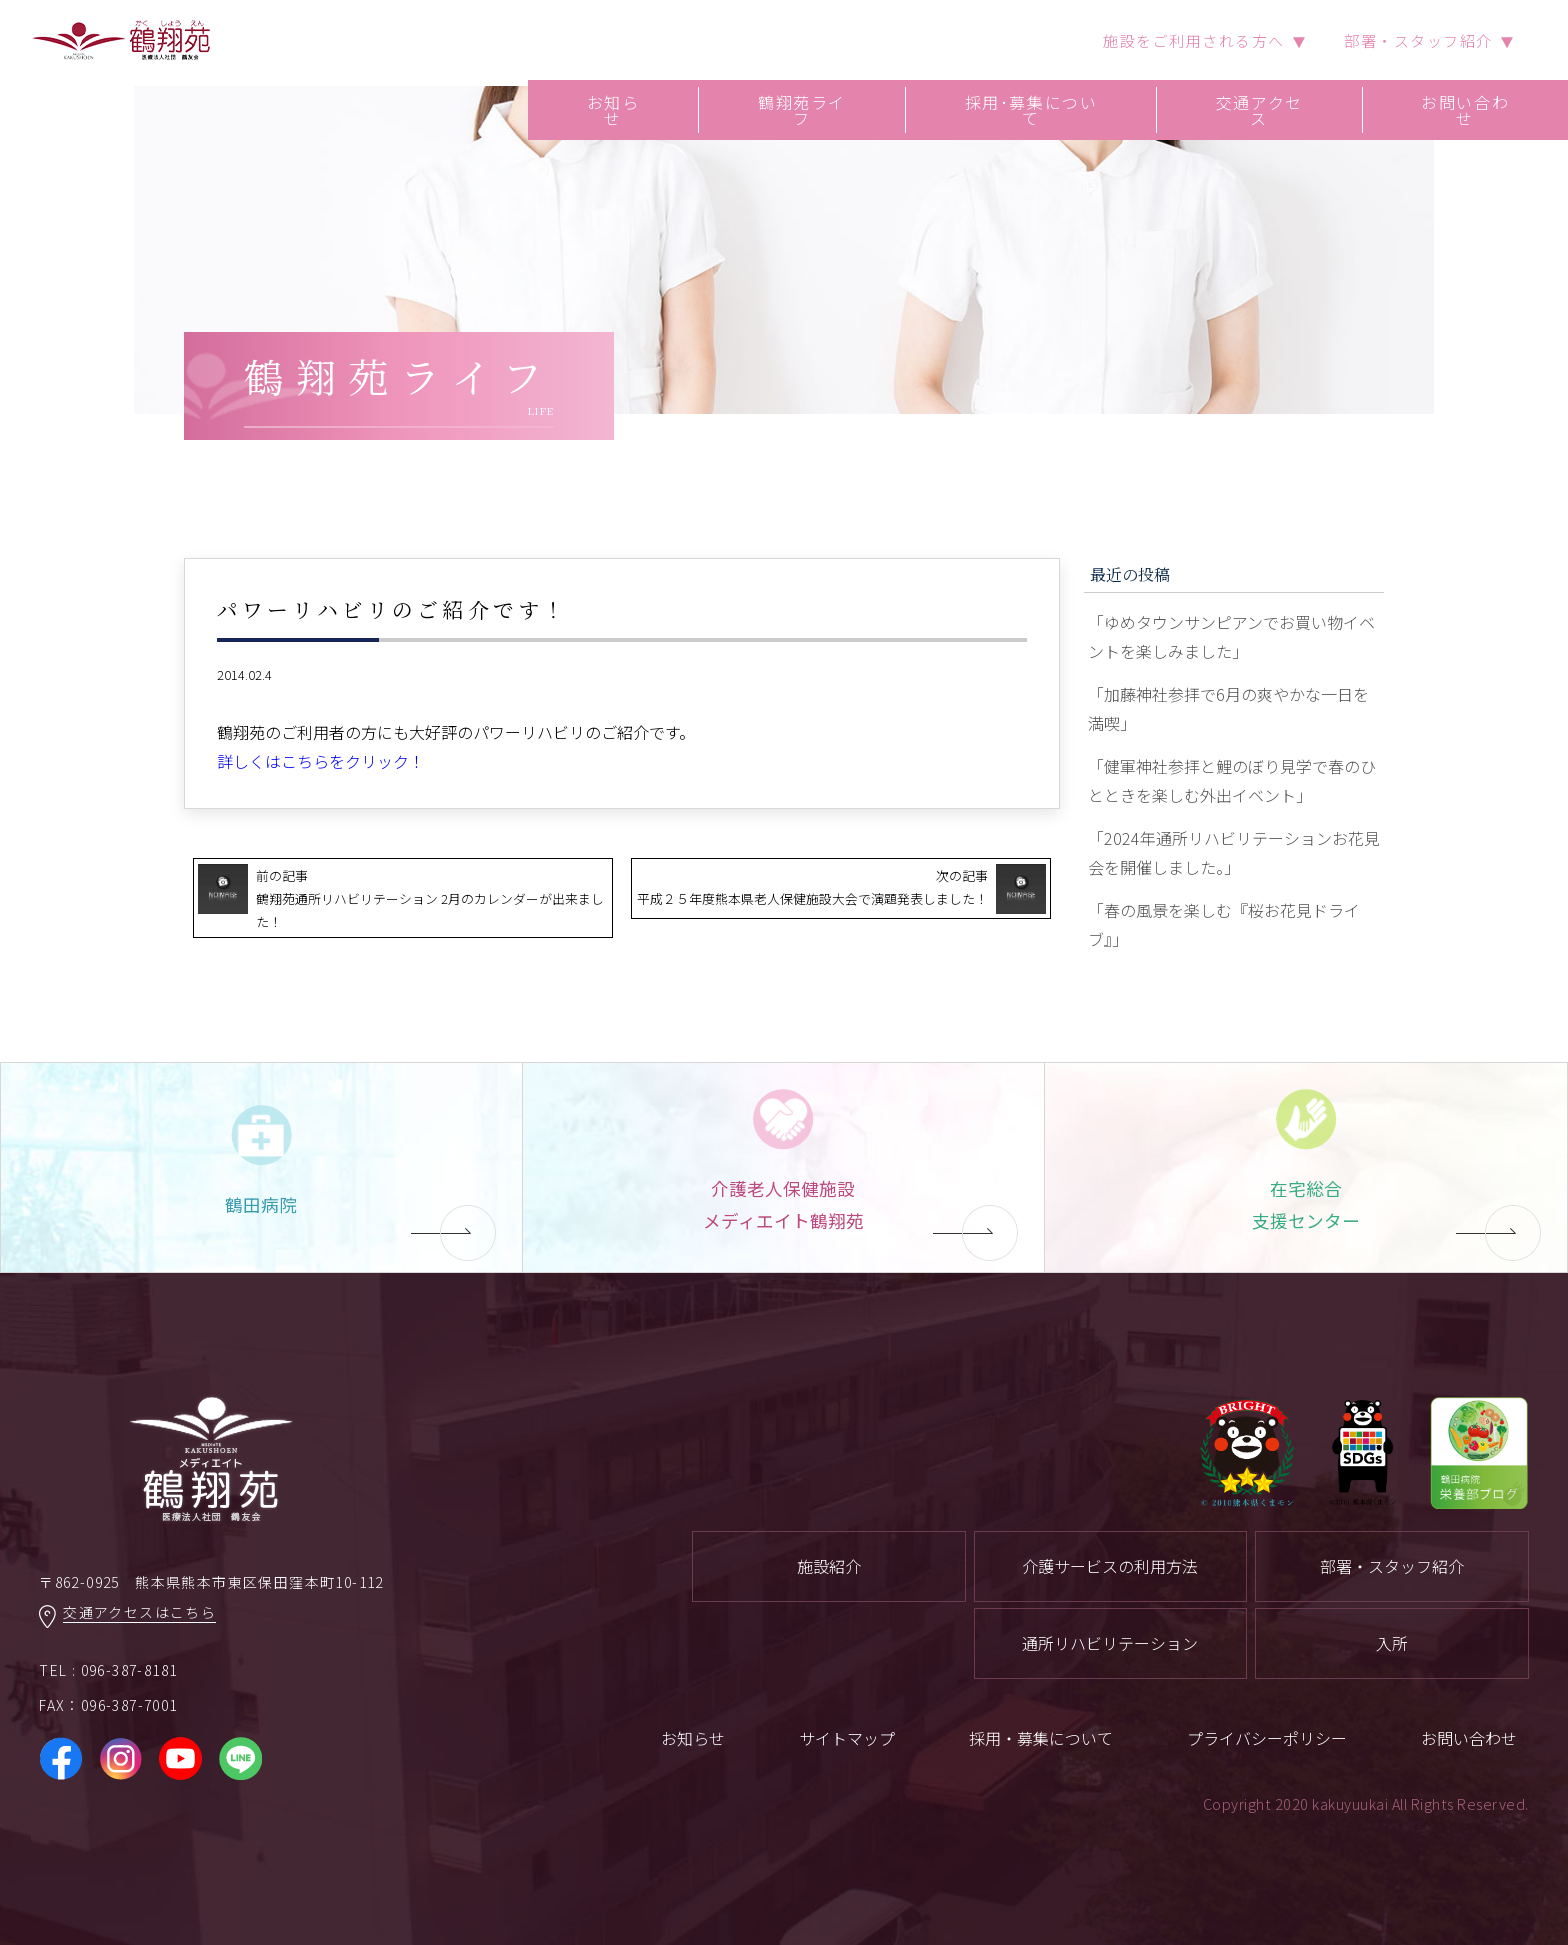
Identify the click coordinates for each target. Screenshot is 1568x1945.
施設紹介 (829, 1566)
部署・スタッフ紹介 (1392, 1566)
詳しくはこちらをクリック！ (321, 761)
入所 (1392, 1643)
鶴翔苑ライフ (802, 110)
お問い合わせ (1465, 110)
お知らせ (613, 110)
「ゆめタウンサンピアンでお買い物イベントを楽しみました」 (1231, 636)
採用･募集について (1031, 110)
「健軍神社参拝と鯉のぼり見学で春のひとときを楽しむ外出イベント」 (1232, 780)
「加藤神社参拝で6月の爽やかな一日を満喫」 (1228, 708)
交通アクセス (1259, 110)
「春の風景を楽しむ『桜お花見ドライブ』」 (1224, 924)
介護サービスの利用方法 (1110, 1566)
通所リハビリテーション (1110, 1643)
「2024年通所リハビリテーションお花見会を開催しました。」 (1234, 852)
